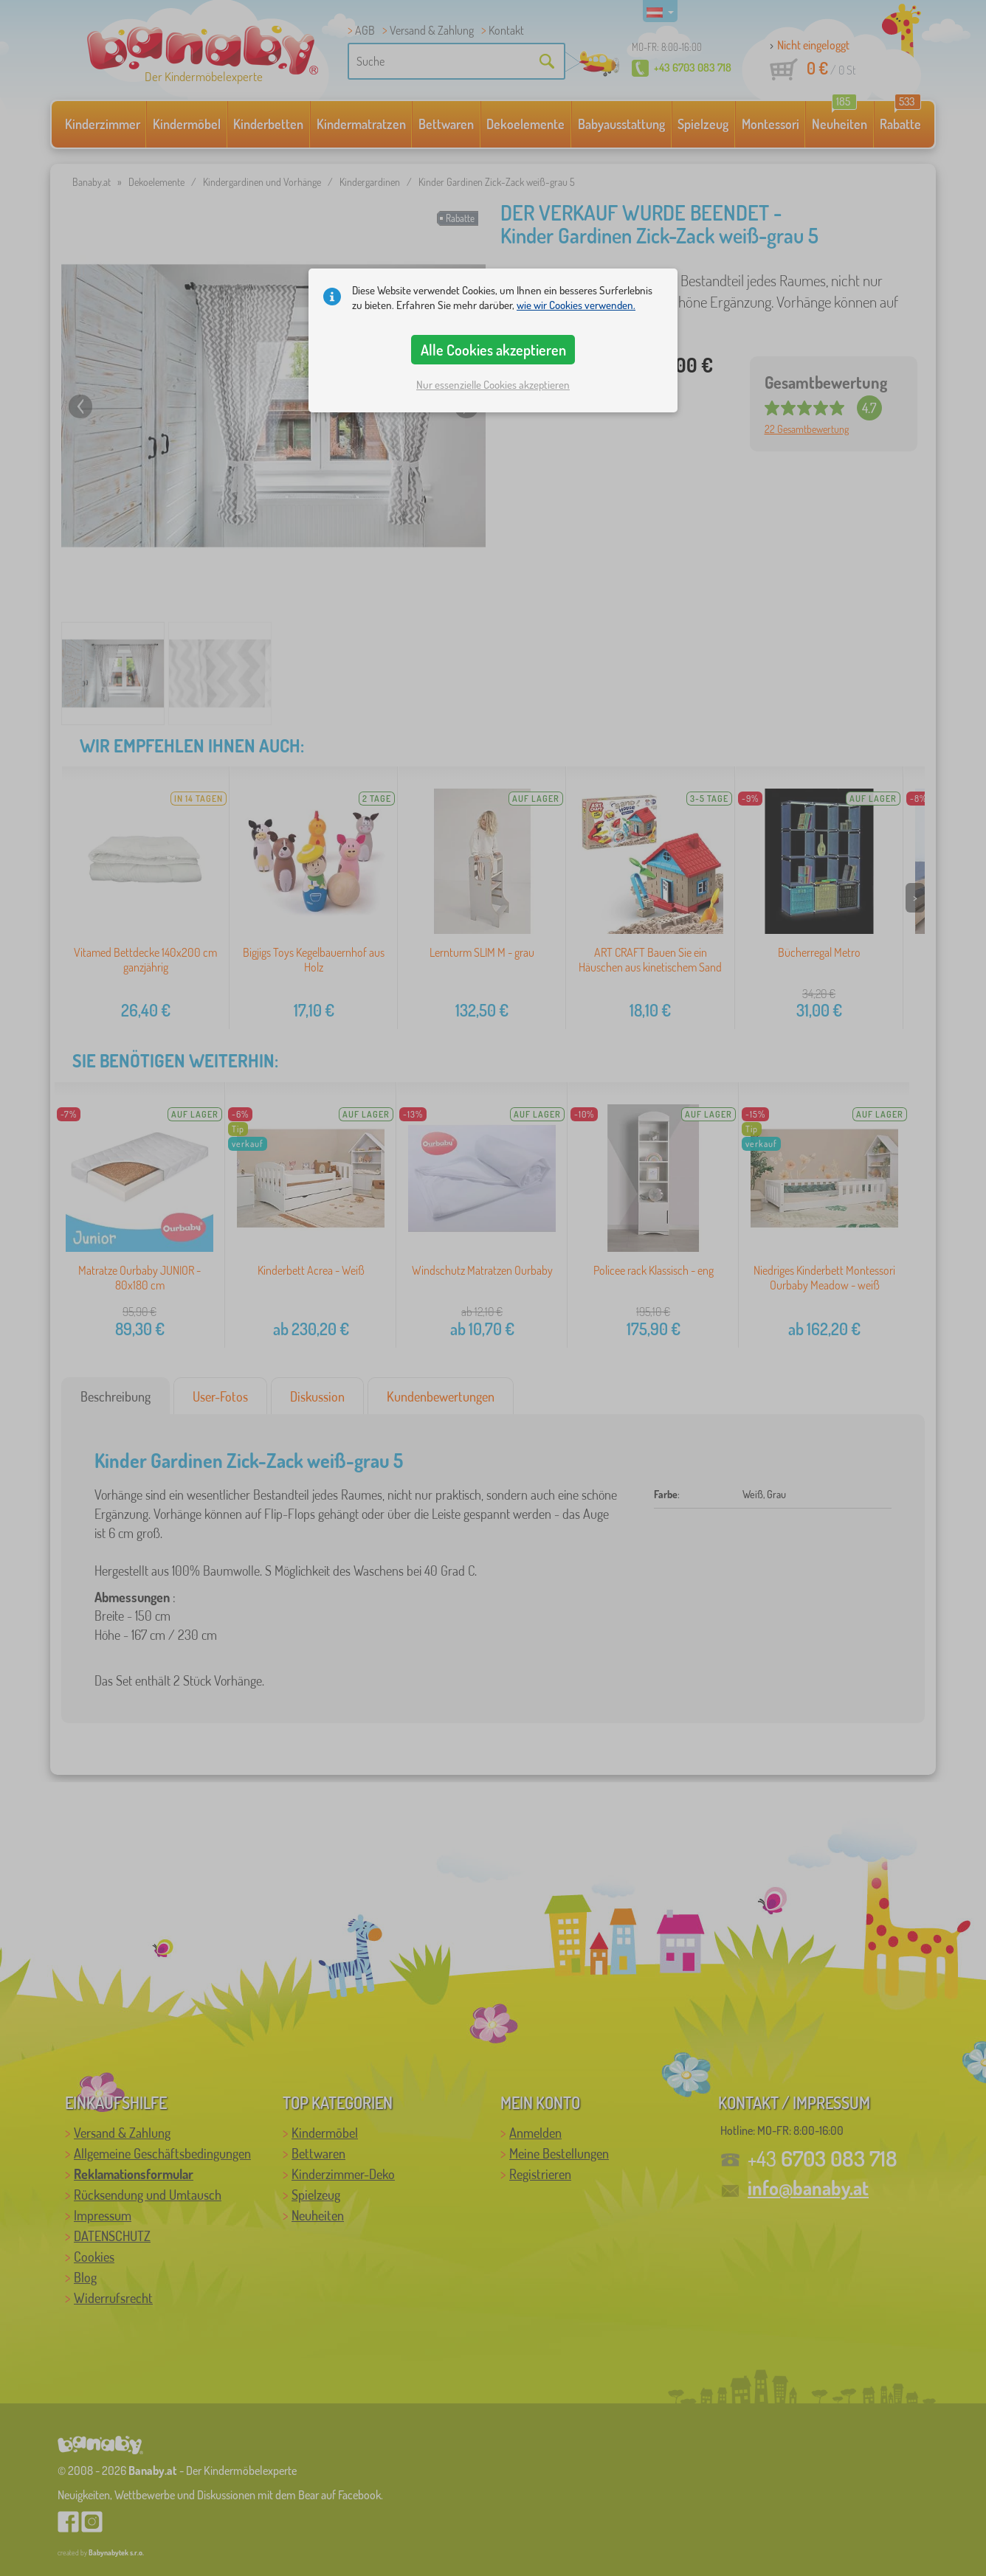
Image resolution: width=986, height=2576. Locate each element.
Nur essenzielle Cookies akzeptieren (493, 385)
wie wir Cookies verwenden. (576, 305)
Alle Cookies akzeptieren (493, 349)
